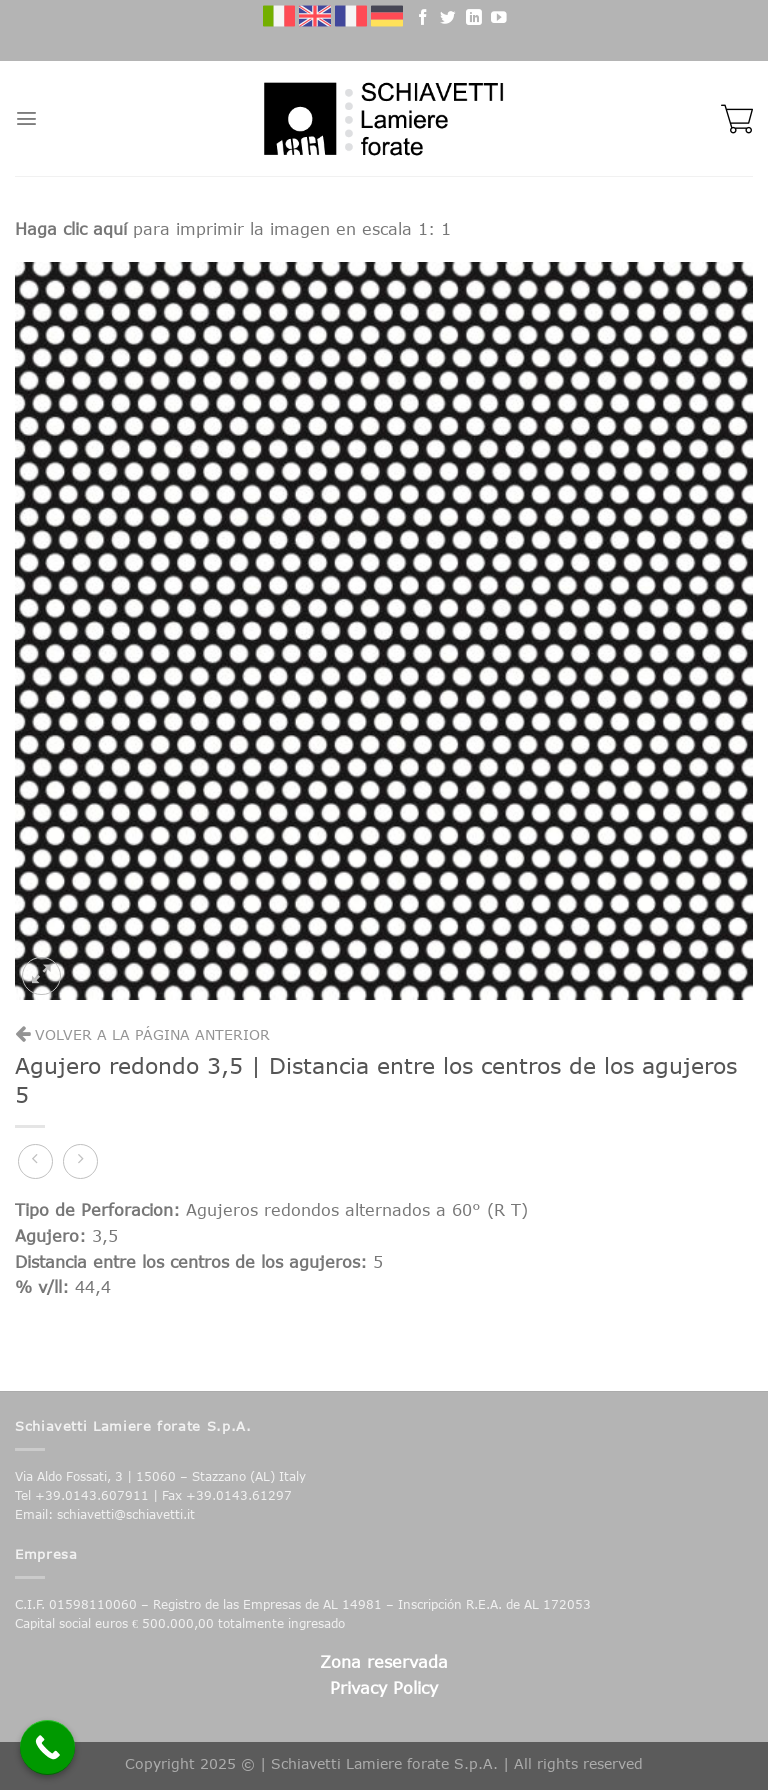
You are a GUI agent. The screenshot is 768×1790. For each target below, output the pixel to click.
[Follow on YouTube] (499, 20)
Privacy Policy (384, 1687)
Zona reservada (384, 1661)
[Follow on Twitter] (448, 20)
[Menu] (26, 118)
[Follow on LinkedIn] (474, 20)
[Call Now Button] (47, 1747)
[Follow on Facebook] (423, 20)
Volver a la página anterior (142, 1034)
